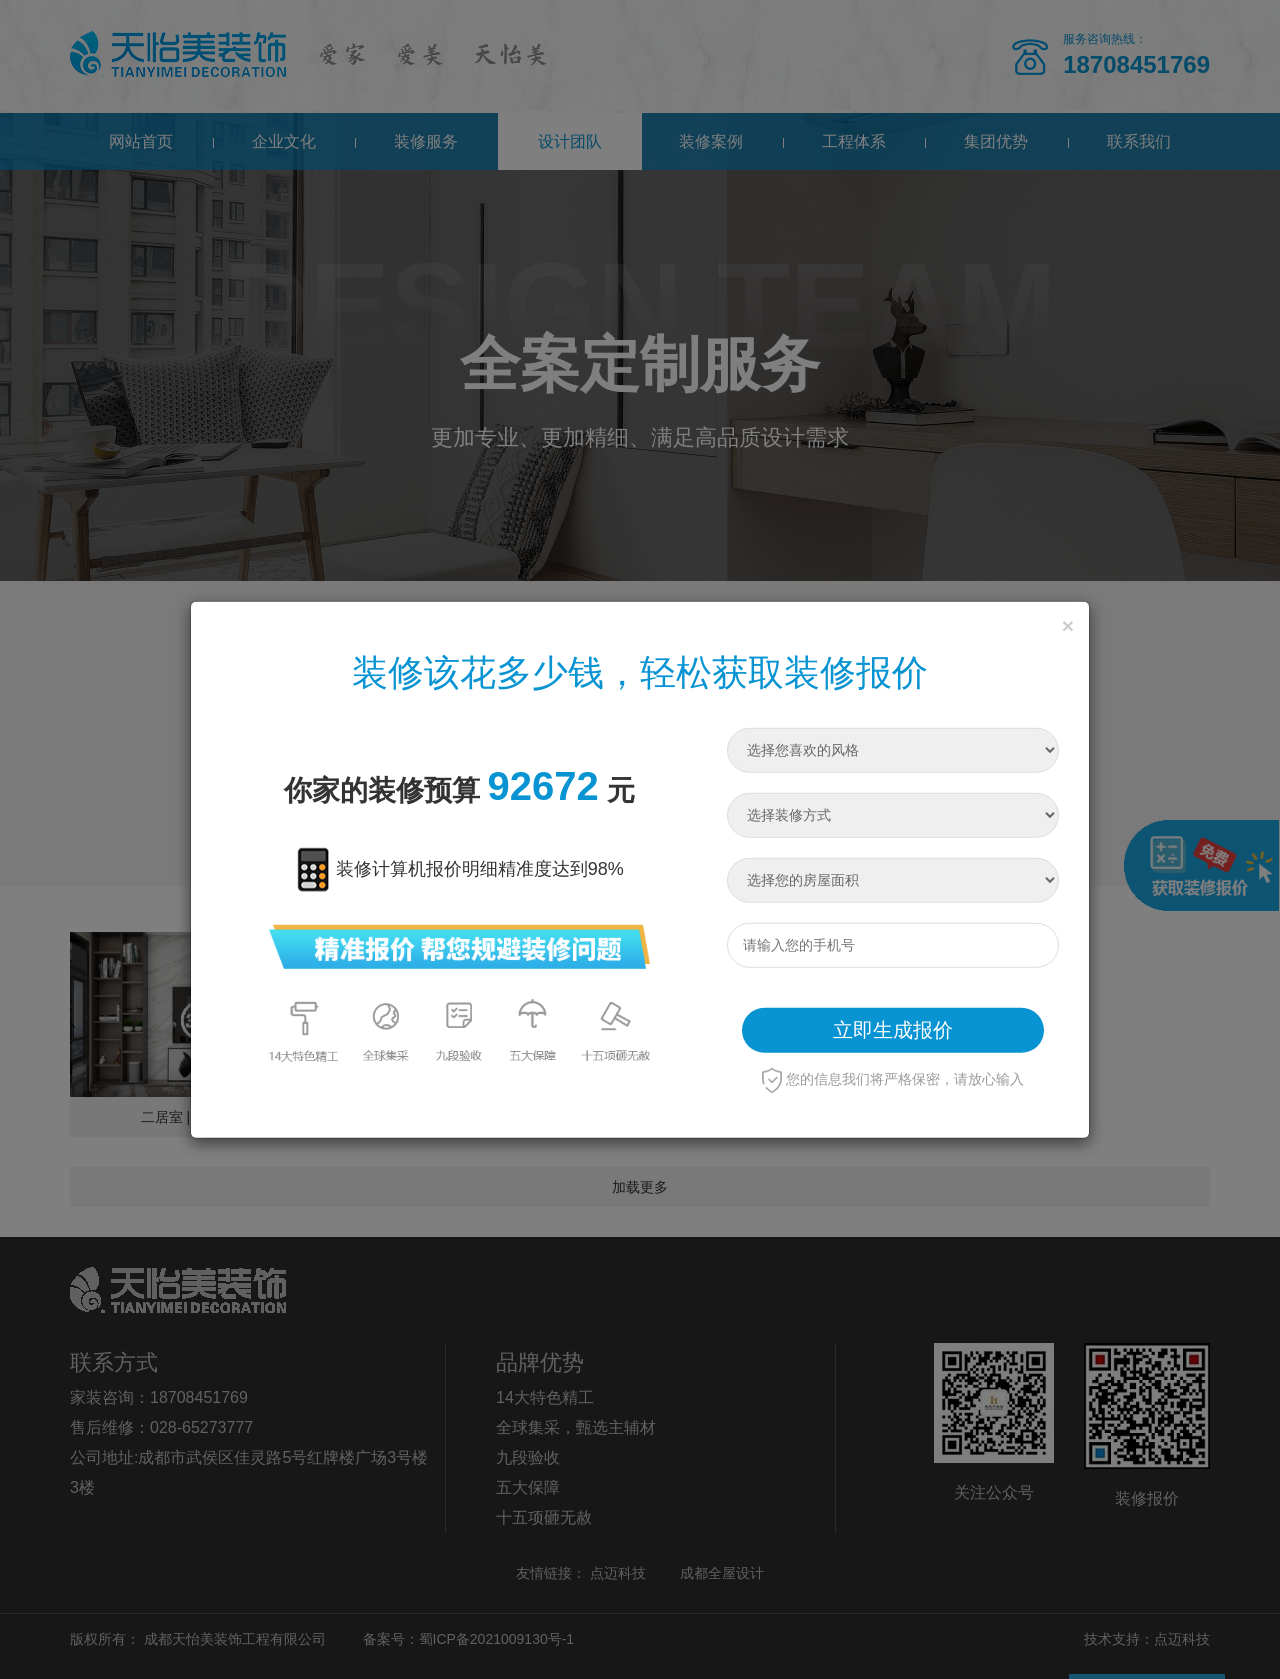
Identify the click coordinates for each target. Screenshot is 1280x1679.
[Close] (1068, 624)
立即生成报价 (893, 1030)
